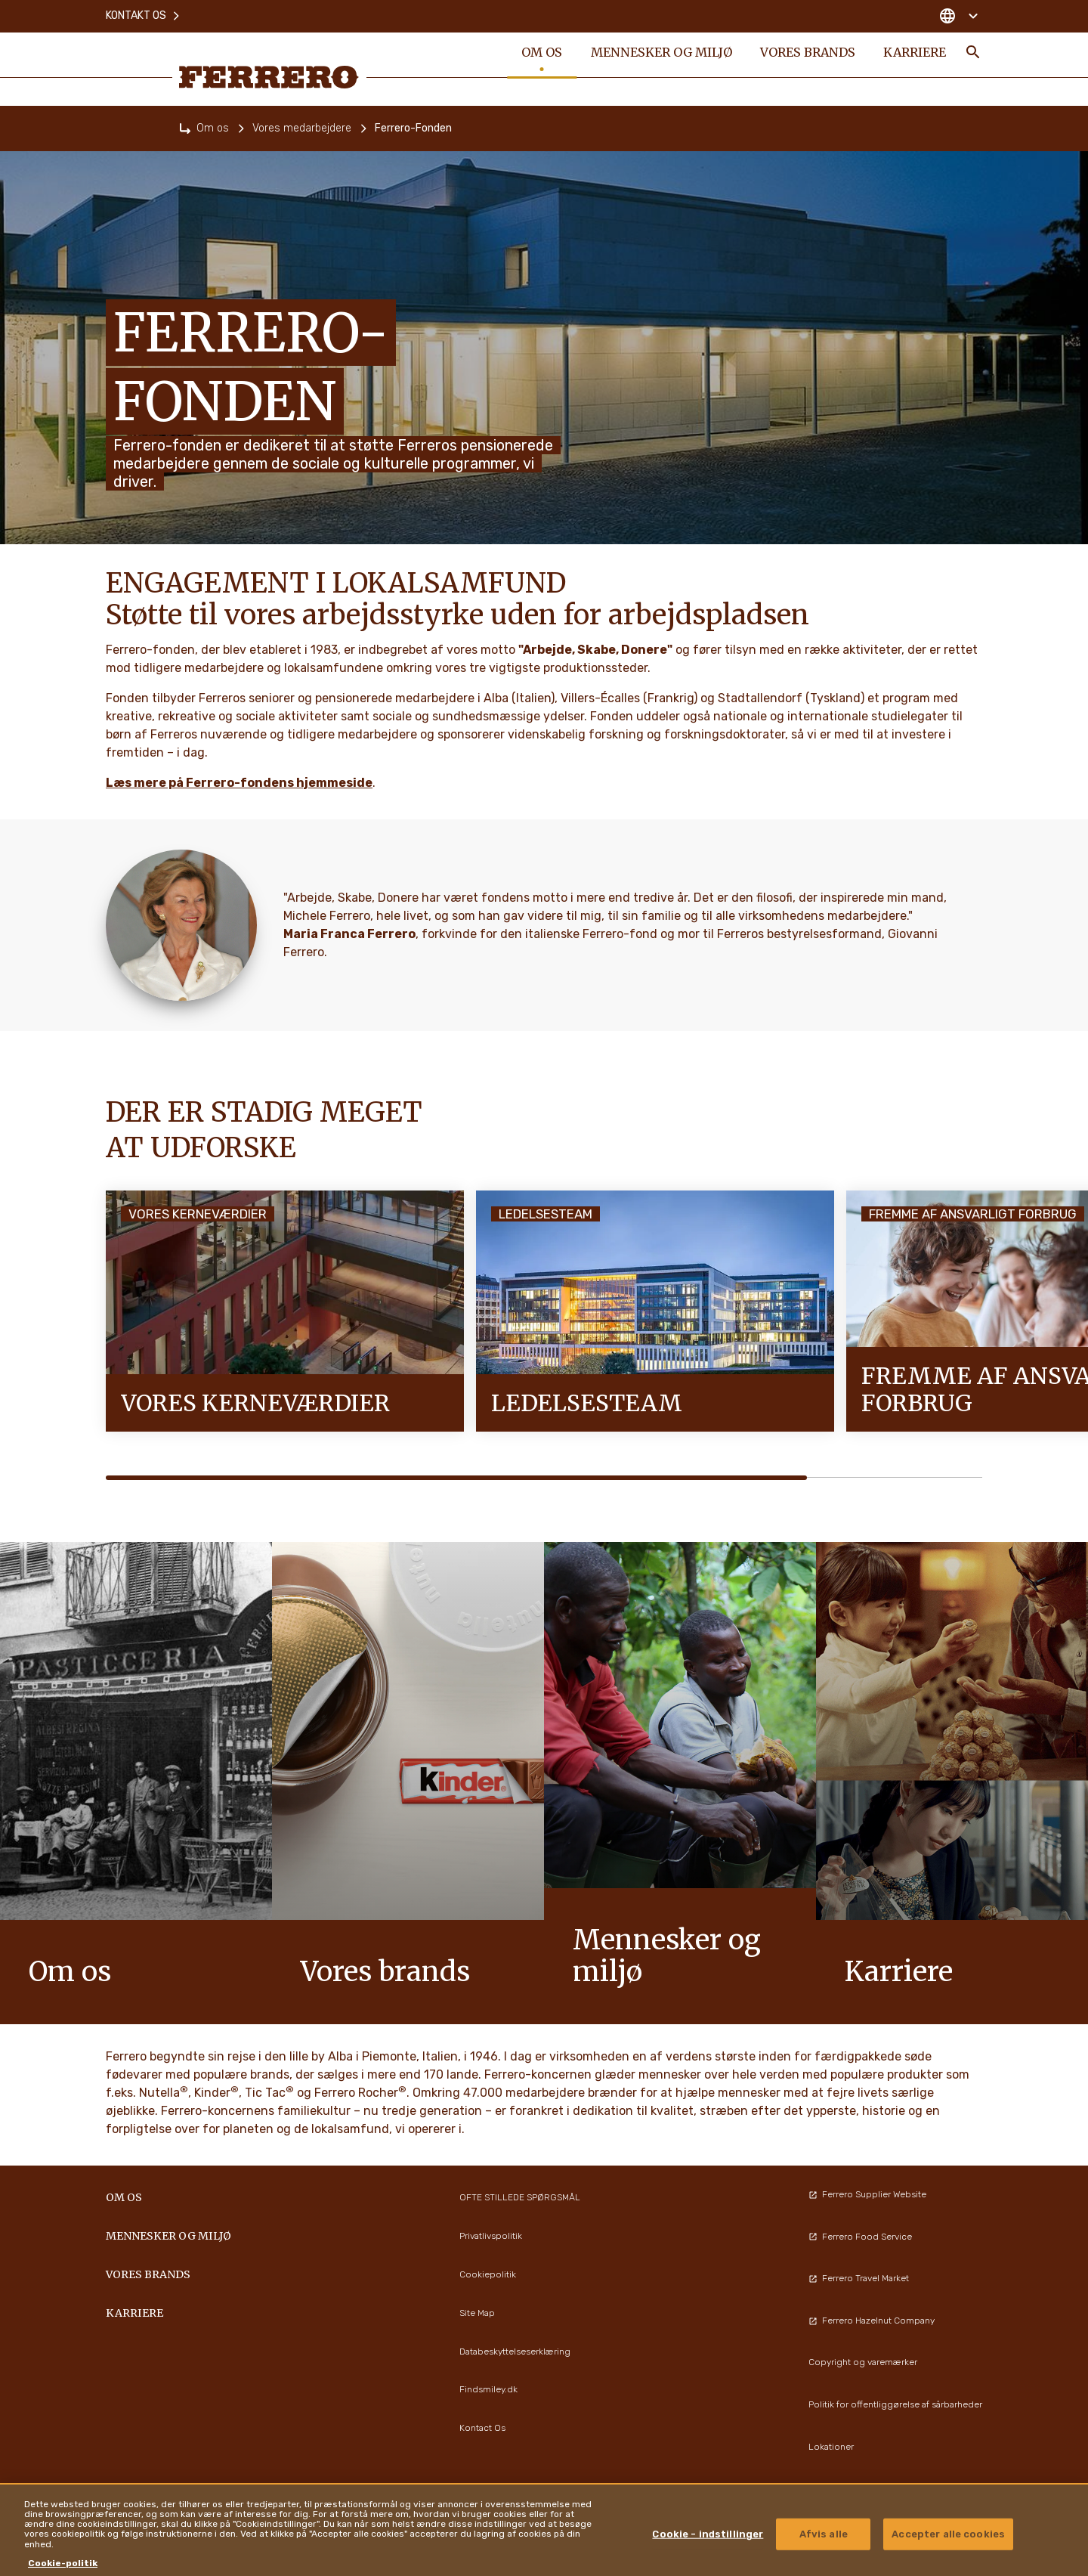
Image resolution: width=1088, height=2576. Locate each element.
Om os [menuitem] (540, 54)
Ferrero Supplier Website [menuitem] (867, 2194)
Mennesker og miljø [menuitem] (659, 54)
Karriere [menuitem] (913, 54)
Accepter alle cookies (948, 2534)
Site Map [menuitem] (477, 2313)
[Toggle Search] (973, 54)
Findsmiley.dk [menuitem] (488, 2389)
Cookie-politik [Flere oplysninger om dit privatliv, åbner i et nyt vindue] (62, 2563)
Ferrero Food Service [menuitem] (860, 2236)
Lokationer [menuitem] (831, 2446)
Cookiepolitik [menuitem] (487, 2274)
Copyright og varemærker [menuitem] (862, 2362)
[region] (544, 2529)
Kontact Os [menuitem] (482, 2428)
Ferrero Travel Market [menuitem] (858, 2278)
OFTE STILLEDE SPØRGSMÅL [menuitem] (519, 2197)
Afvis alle (823, 2534)
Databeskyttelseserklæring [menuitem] (514, 2351)
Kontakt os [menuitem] (143, 14)
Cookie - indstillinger (707, 2534)
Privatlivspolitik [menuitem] (490, 2236)
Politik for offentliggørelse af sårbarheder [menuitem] (895, 2404)
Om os (212, 128)
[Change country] (958, 15)
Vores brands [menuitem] (805, 54)
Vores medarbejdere (301, 128)
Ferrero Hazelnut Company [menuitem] (871, 2320)
